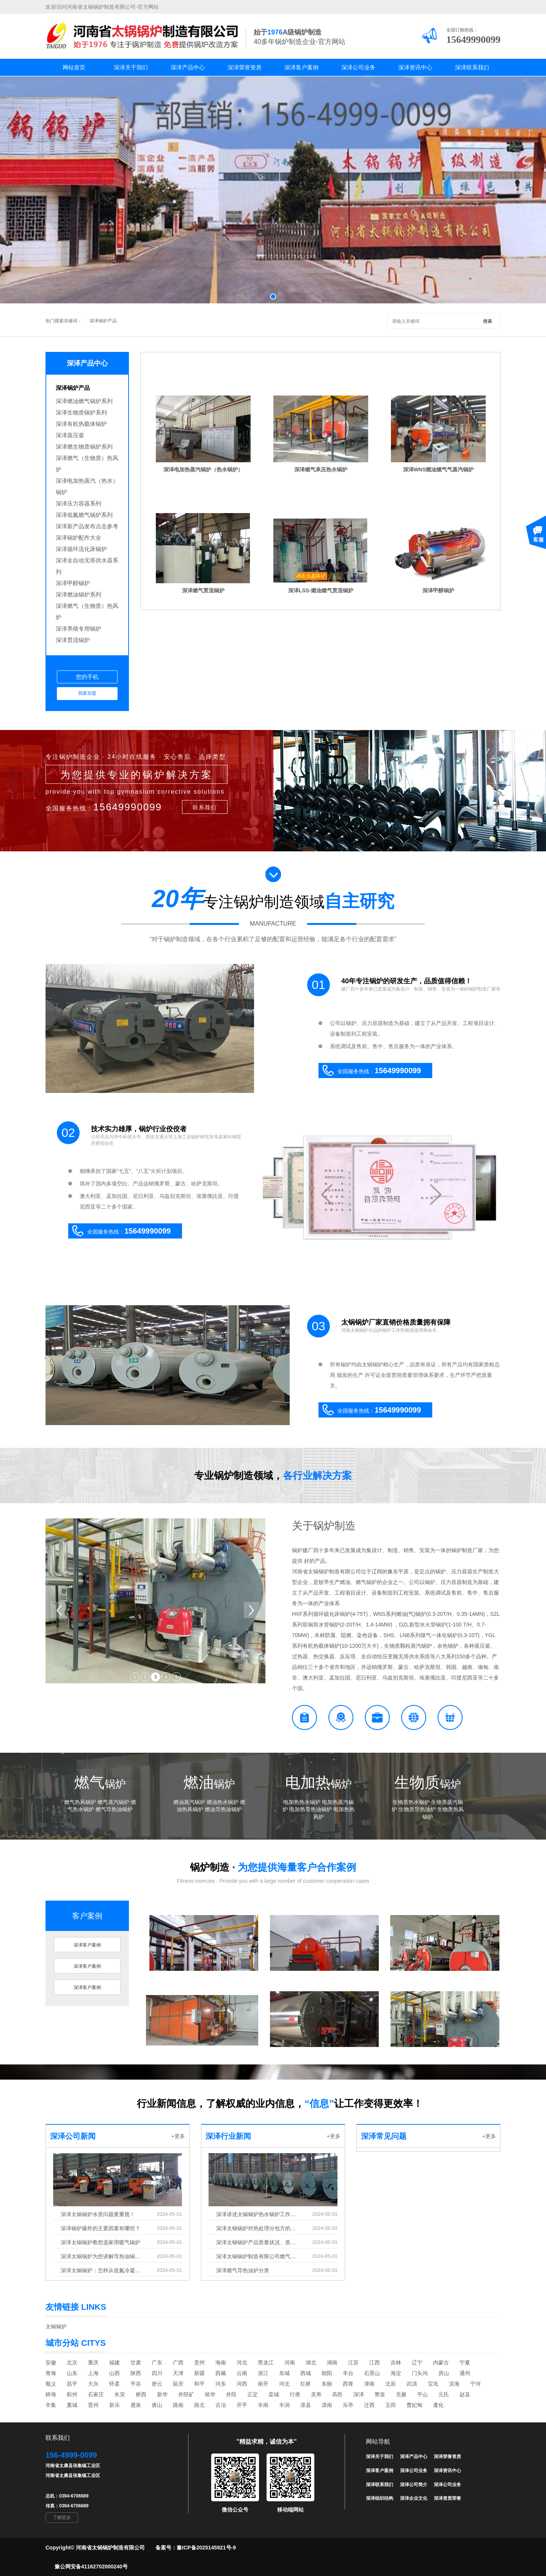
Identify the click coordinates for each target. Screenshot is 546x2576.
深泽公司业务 (358, 67)
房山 (443, 2373)
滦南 (327, 2405)
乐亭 (348, 2405)
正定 (252, 2394)
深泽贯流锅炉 (73, 640)
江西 (374, 2362)
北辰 (390, 2384)
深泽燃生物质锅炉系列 (84, 446)
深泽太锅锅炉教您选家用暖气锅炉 (100, 2242)
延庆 (178, 2384)
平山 (422, 2394)
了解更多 (62, 2517)
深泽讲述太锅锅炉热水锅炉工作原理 (257, 2214)
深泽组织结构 (379, 2498)
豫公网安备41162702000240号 (91, 2566)
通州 (465, 2373)
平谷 (135, 2384)
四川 (157, 2373)
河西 (242, 2384)
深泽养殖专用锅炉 (78, 628)
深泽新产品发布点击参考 (87, 526)
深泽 (358, 2394)
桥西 (141, 2394)
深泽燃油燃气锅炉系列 (84, 401)
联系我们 (205, 807)
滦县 (305, 2405)
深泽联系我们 (472, 67)
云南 (242, 2373)
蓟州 (72, 2394)
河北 (242, 2362)
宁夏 (465, 2362)
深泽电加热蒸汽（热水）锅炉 (87, 486)
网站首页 (74, 67)
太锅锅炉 (56, 2326)
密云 (157, 2384)
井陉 (231, 2394)
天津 (178, 2373)
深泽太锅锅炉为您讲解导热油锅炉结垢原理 (102, 2256)
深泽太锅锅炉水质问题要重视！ (98, 2214)
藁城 (72, 2405)
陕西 (135, 2373)
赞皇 (380, 2394)
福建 (114, 2362)
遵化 (438, 2405)
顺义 (51, 2384)
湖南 (332, 2362)
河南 (289, 2362)
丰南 (263, 2405)
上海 (93, 2373)
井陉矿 (186, 2394)
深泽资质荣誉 (447, 2498)
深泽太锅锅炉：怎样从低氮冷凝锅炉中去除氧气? (102, 2270)
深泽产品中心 (188, 67)
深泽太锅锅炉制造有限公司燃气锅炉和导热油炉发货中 (257, 2256)
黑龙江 (266, 2362)
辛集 (51, 2405)
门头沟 (420, 2373)
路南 (178, 2405)
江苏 (353, 2362)
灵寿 (316, 2394)
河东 (220, 2384)
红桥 (305, 2384)
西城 (305, 2373)
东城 (284, 2373)
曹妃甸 (414, 2405)
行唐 (295, 2394)
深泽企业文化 (413, 2498)
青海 (51, 2373)
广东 (157, 2362)
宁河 (475, 2384)
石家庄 (96, 2394)
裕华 (210, 2394)
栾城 (273, 2394)
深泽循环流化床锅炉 (81, 549)
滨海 (454, 2384)
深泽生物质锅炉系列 (81, 412)
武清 (411, 2384)
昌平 (72, 2384)
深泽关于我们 (131, 67)
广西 (178, 2362)
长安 (120, 2394)
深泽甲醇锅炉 (73, 583)
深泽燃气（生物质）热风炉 (87, 464)
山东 (72, 2373)
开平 (242, 2405)
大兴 (93, 2384)
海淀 (396, 2373)
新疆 (199, 2373)
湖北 (311, 2362)
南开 (263, 2384)
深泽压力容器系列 (78, 503)
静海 (51, 2394)
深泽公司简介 (413, 2484)
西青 (348, 2384)
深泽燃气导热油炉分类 (242, 2270)
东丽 (327, 2384)
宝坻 (433, 2384)
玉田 (390, 2405)
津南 (369, 2384)
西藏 (220, 2373)
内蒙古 (441, 2362)
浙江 (263, 2373)
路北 (199, 2405)
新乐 (114, 2405)
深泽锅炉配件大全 (78, 537)
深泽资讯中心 (415, 67)
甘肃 (135, 2362)
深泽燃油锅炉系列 (78, 594)
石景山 (372, 2373)
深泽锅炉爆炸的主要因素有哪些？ (100, 2228)
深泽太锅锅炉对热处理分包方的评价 (257, 2228)
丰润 (284, 2405)
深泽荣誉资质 (245, 67)
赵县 (465, 2394)
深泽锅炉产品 (103, 320)
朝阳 (327, 2373)
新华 (162, 2394)
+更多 (178, 2136)
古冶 (220, 2405)
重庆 (93, 2362)
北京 (72, 2362)
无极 (401, 2394)
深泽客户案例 (301, 67)
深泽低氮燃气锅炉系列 (84, 515)
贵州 (199, 2362)
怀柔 (114, 2384)
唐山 (157, 2405)
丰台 (348, 2373)
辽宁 (417, 2362)
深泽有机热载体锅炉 (81, 424)
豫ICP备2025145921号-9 (206, 2548)
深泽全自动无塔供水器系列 (87, 566)
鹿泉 (135, 2405)
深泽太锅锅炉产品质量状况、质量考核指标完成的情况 (257, 2242)
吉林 (396, 2362)
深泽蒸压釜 (70, 435)
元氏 (443, 2394)
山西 (114, 2373)
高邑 (337, 2394)
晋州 (93, 2405)
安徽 (51, 2362)
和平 (199, 2384)
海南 (220, 2362)
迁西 (369, 2405)
